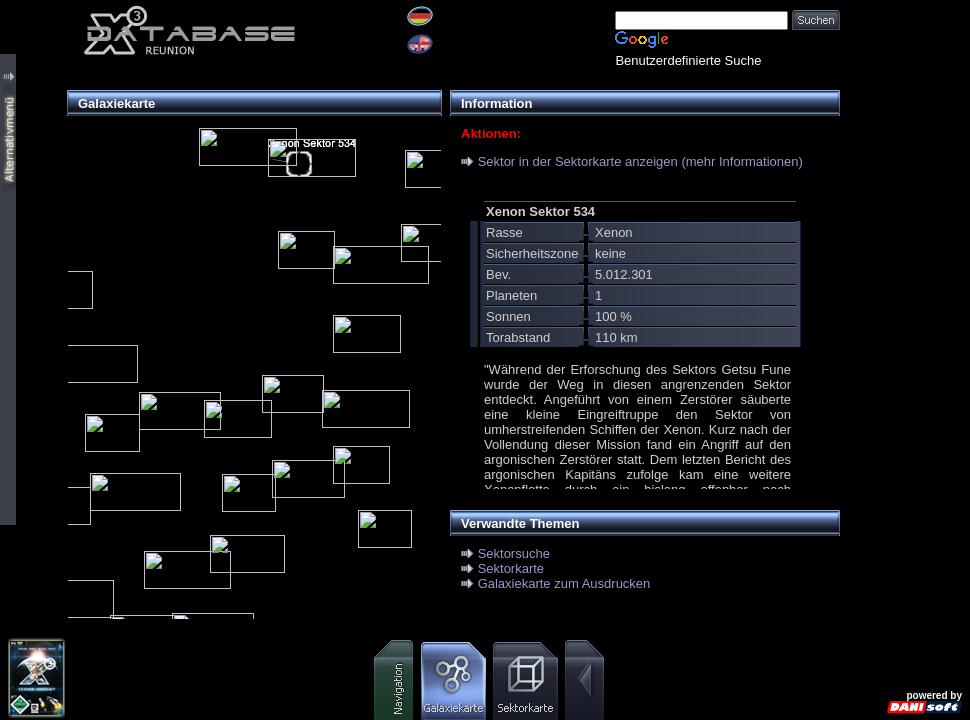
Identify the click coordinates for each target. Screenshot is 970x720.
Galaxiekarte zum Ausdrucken (564, 583)
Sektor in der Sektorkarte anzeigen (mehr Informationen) (640, 161)
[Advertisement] (905, 62)
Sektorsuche (514, 553)
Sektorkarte (511, 568)
